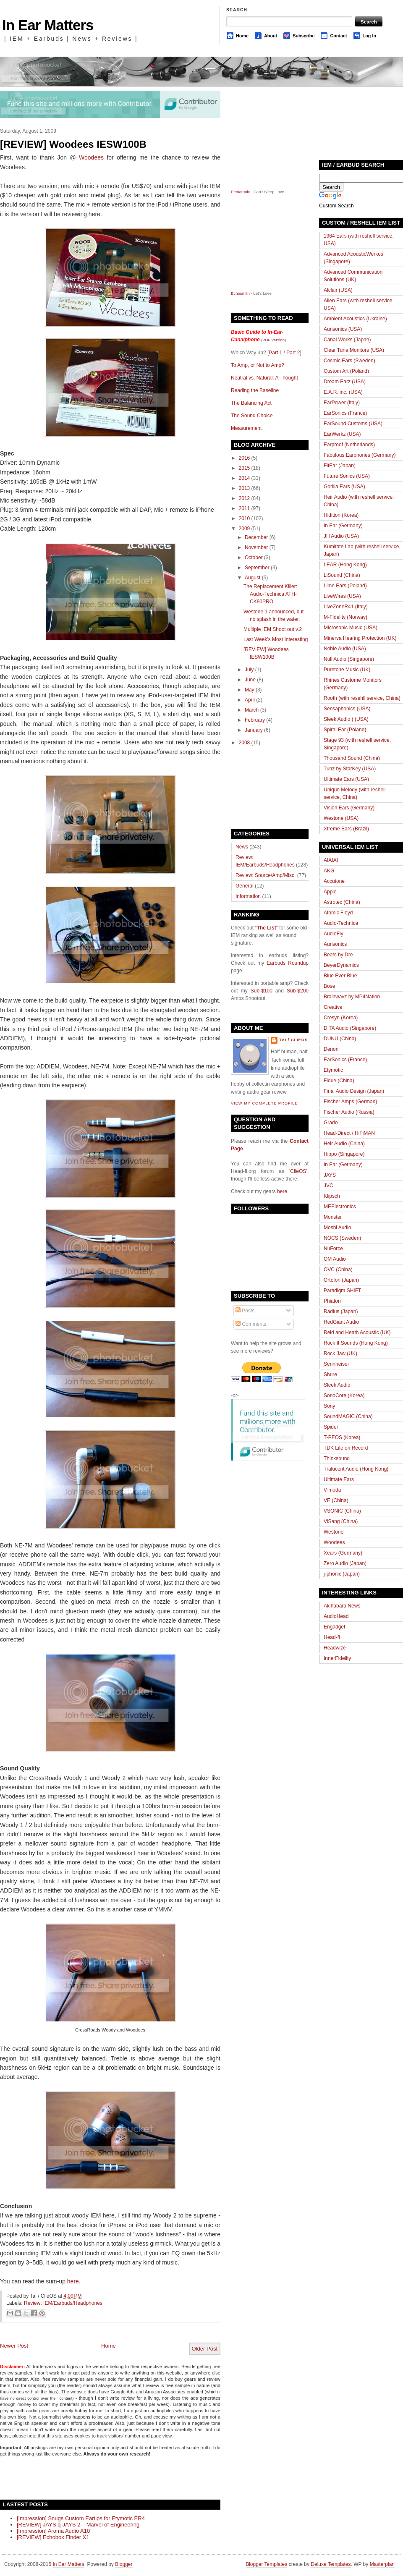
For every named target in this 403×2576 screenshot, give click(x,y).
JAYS (330, 1175)
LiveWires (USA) (342, 596)
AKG (329, 871)
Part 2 (293, 353)
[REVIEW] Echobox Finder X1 (53, 2537)
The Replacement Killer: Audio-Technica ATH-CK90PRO (270, 594)
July (249, 670)
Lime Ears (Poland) (345, 586)
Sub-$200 (298, 991)
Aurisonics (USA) (343, 329)
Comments (251, 1324)
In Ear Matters (47, 25)
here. (282, 1191)
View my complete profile (264, 1103)
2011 (244, 508)
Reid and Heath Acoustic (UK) (357, 1332)
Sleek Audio (337, 1385)
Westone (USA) (341, 818)
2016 (244, 458)
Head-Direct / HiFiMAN (349, 1133)
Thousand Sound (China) (352, 758)
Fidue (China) (339, 1081)
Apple (330, 892)
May (249, 690)
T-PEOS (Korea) (342, 1437)
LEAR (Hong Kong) (345, 565)
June (250, 680)
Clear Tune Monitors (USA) (354, 350)
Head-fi (332, 1637)
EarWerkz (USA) (342, 434)
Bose (329, 986)
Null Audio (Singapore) (349, 659)
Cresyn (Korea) (341, 1018)
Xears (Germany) (343, 1553)
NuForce (333, 1248)
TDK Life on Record (346, 1448)
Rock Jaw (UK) (340, 1353)
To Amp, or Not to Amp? (257, 365)
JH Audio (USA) (341, 536)
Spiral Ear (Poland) (345, 730)
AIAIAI (331, 860)
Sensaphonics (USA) (347, 709)
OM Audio (335, 1259)
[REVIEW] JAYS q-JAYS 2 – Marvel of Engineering (78, 2524)
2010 (244, 518)
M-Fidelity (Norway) (345, 617)
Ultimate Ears (339, 1479)
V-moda (332, 1490)
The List (266, 928)
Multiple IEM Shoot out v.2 (272, 629)
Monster (333, 1217)
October (254, 557)
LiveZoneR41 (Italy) (346, 607)
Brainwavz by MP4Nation (352, 997)
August (252, 578)
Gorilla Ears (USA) (344, 487)
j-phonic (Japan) (342, 1574)
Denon (331, 1049)
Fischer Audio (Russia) (349, 1112)
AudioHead (336, 1616)
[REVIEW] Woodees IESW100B (73, 144)
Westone (333, 1532)
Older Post (204, 2349)
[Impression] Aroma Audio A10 (53, 2531)
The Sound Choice (251, 416)
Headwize (335, 1648)
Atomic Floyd (338, 913)
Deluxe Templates (331, 2564)
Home (242, 35)
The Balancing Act (251, 403)
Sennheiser (336, 1364)
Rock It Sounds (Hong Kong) (356, 1343)
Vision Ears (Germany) (349, 808)
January (254, 730)
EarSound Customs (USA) (353, 424)
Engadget (334, 1627)
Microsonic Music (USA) (350, 628)
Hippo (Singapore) (344, 1154)
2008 (244, 743)
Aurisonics (335, 944)
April (250, 700)
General (245, 886)
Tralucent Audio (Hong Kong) (356, 1469)
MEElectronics (340, 1206)
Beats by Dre (338, 955)
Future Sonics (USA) (347, 476)
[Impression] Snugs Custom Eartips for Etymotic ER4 (81, 2518)
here (73, 2281)
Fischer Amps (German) (350, 1102)
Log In (369, 35)
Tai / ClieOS (293, 1040)
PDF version (273, 340)
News (242, 847)
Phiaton (332, 1301)
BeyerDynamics (341, 965)
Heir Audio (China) (344, 1144)
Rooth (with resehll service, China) (362, 698)
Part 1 (275, 353)
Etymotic (333, 1070)
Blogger (123, 2564)
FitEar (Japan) (340, 466)
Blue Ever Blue (340, 976)
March (252, 710)
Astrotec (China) (342, 902)
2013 (244, 488)
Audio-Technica (341, 923)
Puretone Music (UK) (347, 670)
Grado (331, 1123)
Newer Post (14, 2346)
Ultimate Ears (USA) (346, 779)
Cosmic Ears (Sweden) (349, 361)
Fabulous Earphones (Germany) (359, 455)
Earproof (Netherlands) (349, 445)
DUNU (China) (340, 1039)
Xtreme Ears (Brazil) (346, 829)
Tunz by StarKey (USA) (350, 769)
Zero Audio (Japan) (345, 1563)
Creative (333, 1007)
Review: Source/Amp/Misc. (266, 875)
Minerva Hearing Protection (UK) (360, 638)
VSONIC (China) (342, 1511)
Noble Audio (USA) (345, 649)
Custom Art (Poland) (346, 371)
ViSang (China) (341, 1521)
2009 (244, 528)
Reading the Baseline (255, 390)
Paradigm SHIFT (342, 1290)
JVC (328, 1186)
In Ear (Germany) (343, 526)
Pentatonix (241, 191)
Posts (245, 1311)
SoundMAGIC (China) (348, 1416)
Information (248, 896)
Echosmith (240, 293)
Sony (329, 1406)
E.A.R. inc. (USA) (343, 392)
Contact (338, 35)
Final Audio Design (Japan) (354, 1091)
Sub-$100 (261, 991)
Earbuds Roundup (288, 963)
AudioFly (333, 934)
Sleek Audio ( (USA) (346, 719)
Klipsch (332, 1196)
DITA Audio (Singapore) (350, 1028)
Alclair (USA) (338, 290)
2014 (244, 478)
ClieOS (298, 1171)
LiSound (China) (342, 575)
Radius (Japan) (341, 1311)
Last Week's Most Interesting (275, 639)
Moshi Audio (337, 1227)
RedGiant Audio (341, 1322)
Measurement (246, 428)
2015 (244, 468)
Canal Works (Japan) (347, 340)
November (256, 547)
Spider (331, 1427)
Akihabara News (342, 1606)
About (270, 35)
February (255, 720)
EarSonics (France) (345, 413)
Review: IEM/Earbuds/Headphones (63, 2303)
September (257, 568)
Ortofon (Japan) (341, 1280)
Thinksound (337, 1458)
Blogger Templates (266, 2564)
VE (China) (336, 1500)
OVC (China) (338, 1269)
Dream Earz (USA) (345, 382)
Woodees (91, 157)
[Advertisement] (98, 2477)
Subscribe (303, 35)
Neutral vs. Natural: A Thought (264, 378)
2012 (244, 498)
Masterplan (382, 2564)
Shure (330, 1374)
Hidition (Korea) (341, 515)
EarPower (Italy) (342, 403)
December (256, 537)
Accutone (334, 881)
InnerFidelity (337, 1658)
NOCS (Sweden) (342, 1238)
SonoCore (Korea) (344, 1395)
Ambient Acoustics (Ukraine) (355, 319)
